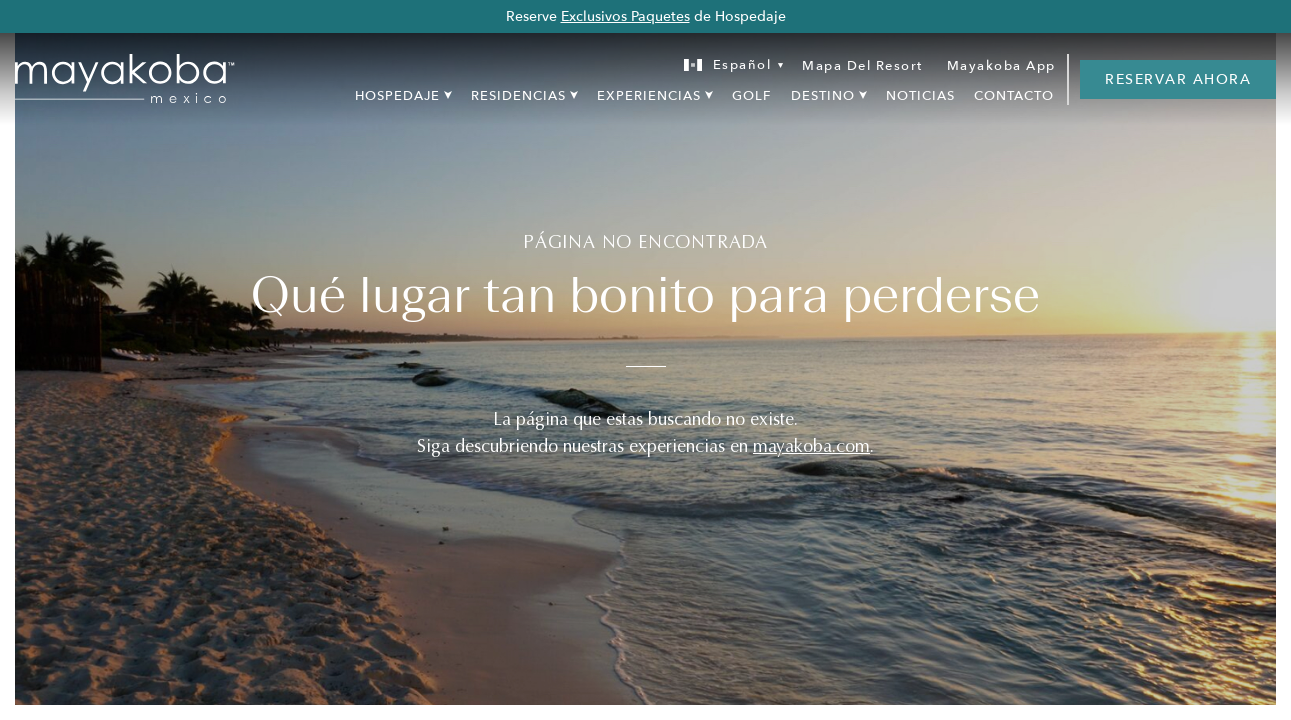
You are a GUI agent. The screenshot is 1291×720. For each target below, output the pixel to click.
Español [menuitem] (742, 65)
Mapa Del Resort (862, 66)
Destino (823, 96)
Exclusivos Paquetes (625, 16)
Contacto (1014, 96)
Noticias (920, 96)
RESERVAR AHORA (1178, 79)
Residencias (518, 96)
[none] (727, 65)
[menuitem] (727, 65)
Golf (751, 96)
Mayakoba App (1001, 66)
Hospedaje (397, 96)
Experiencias (649, 96)
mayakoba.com (811, 446)
